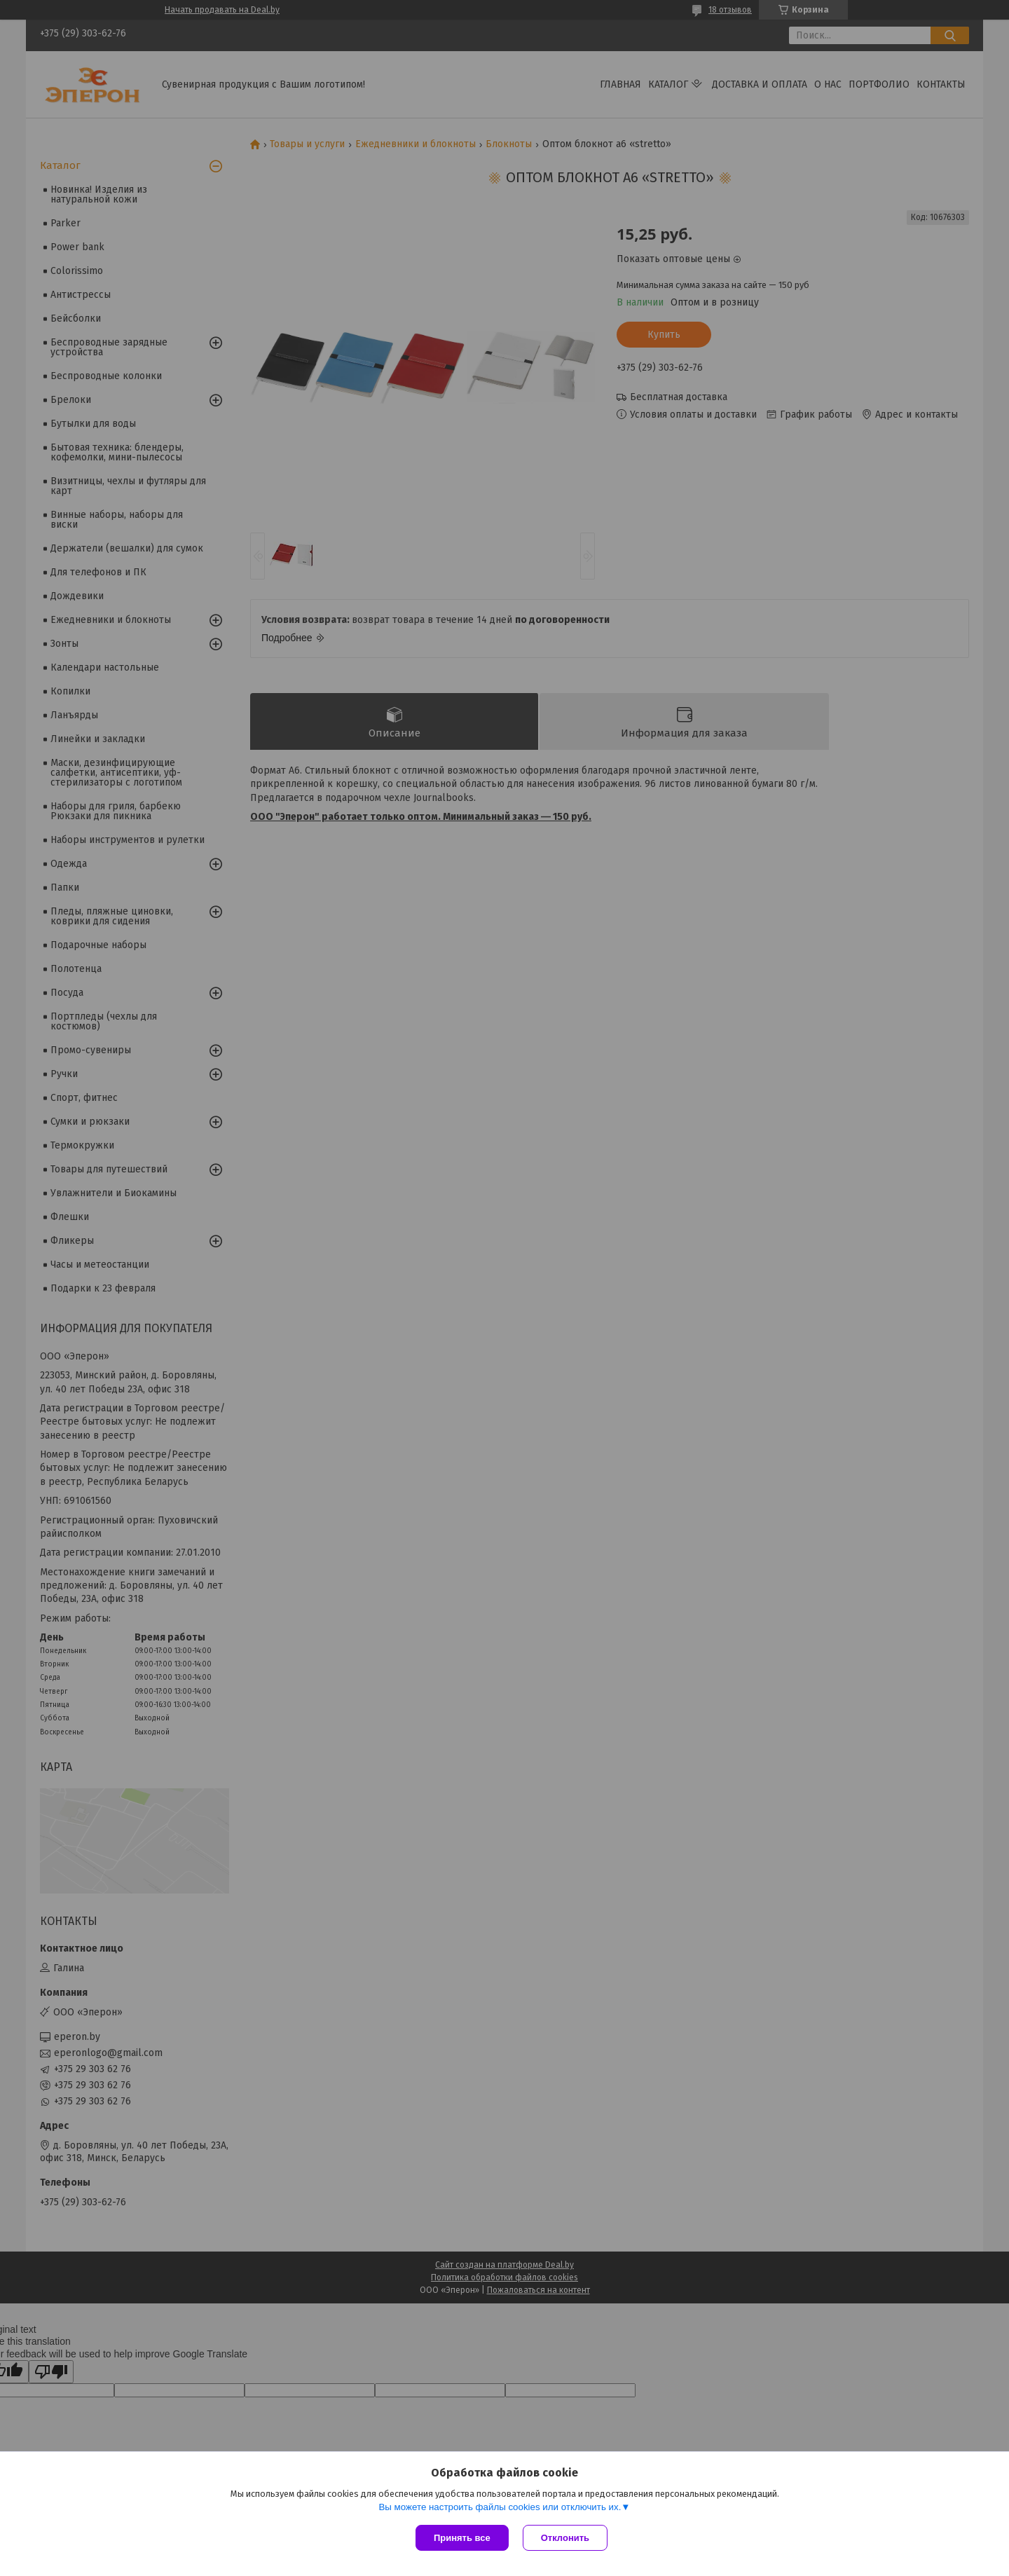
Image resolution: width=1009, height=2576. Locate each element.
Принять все (462, 2538)
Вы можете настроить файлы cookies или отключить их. (499, 2507)
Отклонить (565, 2538)
